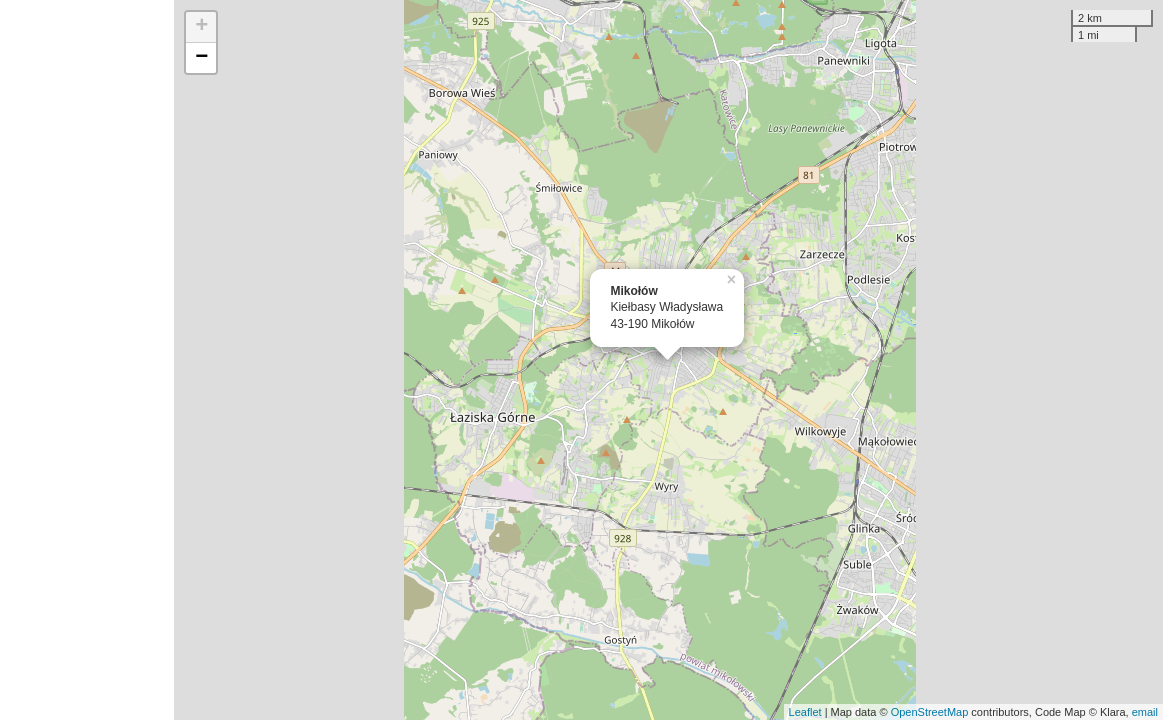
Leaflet (805, 712)
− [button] (201, 58)
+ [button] (201, 27)
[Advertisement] (87, 360)
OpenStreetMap (930, 712)
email (1145, 712)
